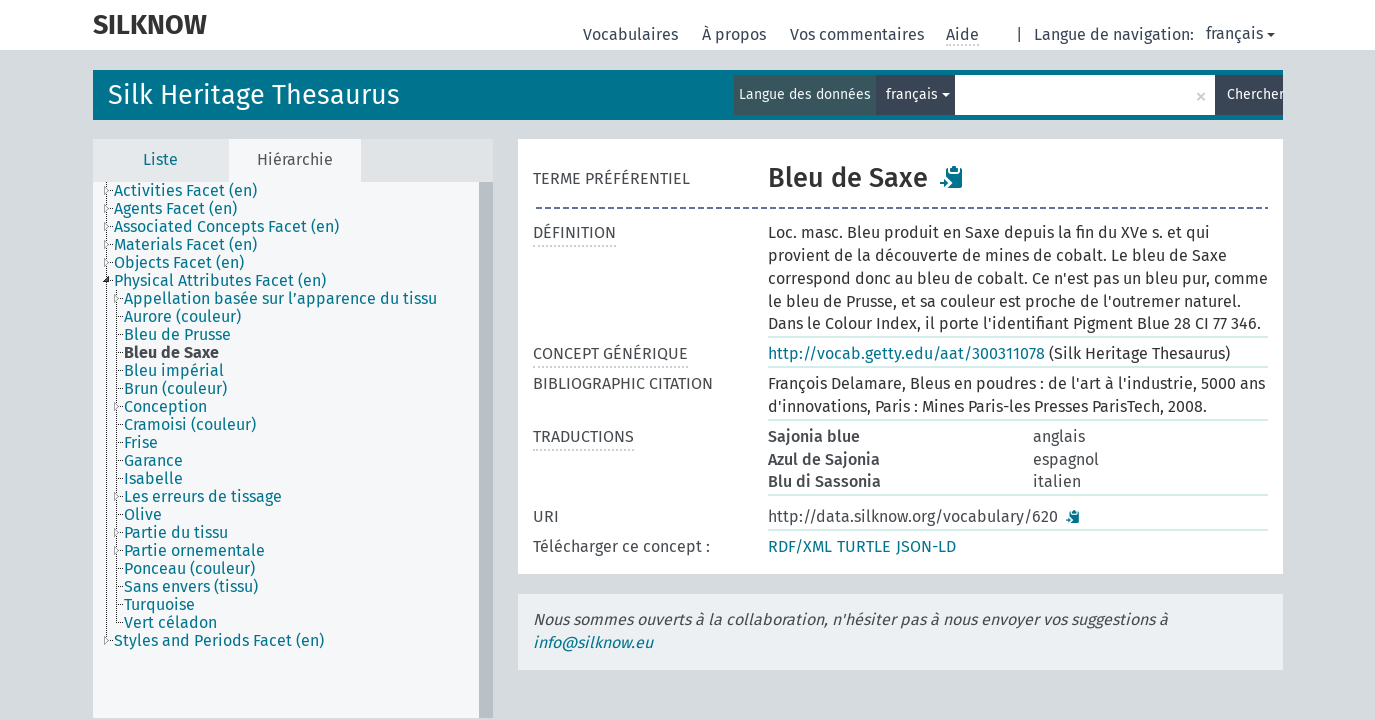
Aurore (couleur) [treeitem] (182, 317)
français (1240, 33)
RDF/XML (800, 546)
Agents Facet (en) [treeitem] (175, 209)
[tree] (293, 450)
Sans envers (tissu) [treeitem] (191, 587)
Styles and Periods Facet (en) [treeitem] (219, 641)
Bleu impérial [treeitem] (174, 371)
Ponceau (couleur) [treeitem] (189, 569)
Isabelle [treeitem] (153, 479)
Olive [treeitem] (143, 515)
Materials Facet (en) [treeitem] (185, 245)
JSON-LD (926, 546)
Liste (160, 159)
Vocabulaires (632, 34)
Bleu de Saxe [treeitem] (171, 353)
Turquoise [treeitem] (159, 605)
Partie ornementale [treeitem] (194, 551)
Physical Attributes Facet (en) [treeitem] (220, 281)
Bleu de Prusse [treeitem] (177, 335)
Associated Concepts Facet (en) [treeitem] (226, 227)
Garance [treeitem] (153, 461)
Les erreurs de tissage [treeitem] (203, 497)
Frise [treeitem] (141, 443)
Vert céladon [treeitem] (170, 623)
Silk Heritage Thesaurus (254, 95)
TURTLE (864, 546)
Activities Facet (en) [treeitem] (185, 191)
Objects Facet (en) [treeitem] (179, 263)
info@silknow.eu (593, 642)
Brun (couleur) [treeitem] (175, 389)
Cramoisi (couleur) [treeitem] (190, 425)
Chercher (1255, 94)
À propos (736, 34)
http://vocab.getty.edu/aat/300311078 (906, 353)
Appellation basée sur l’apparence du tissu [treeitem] (280, 299)
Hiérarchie (295, 159)
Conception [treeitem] (165, 407)
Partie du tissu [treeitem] (176, 533)
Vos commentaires (859, 34)
